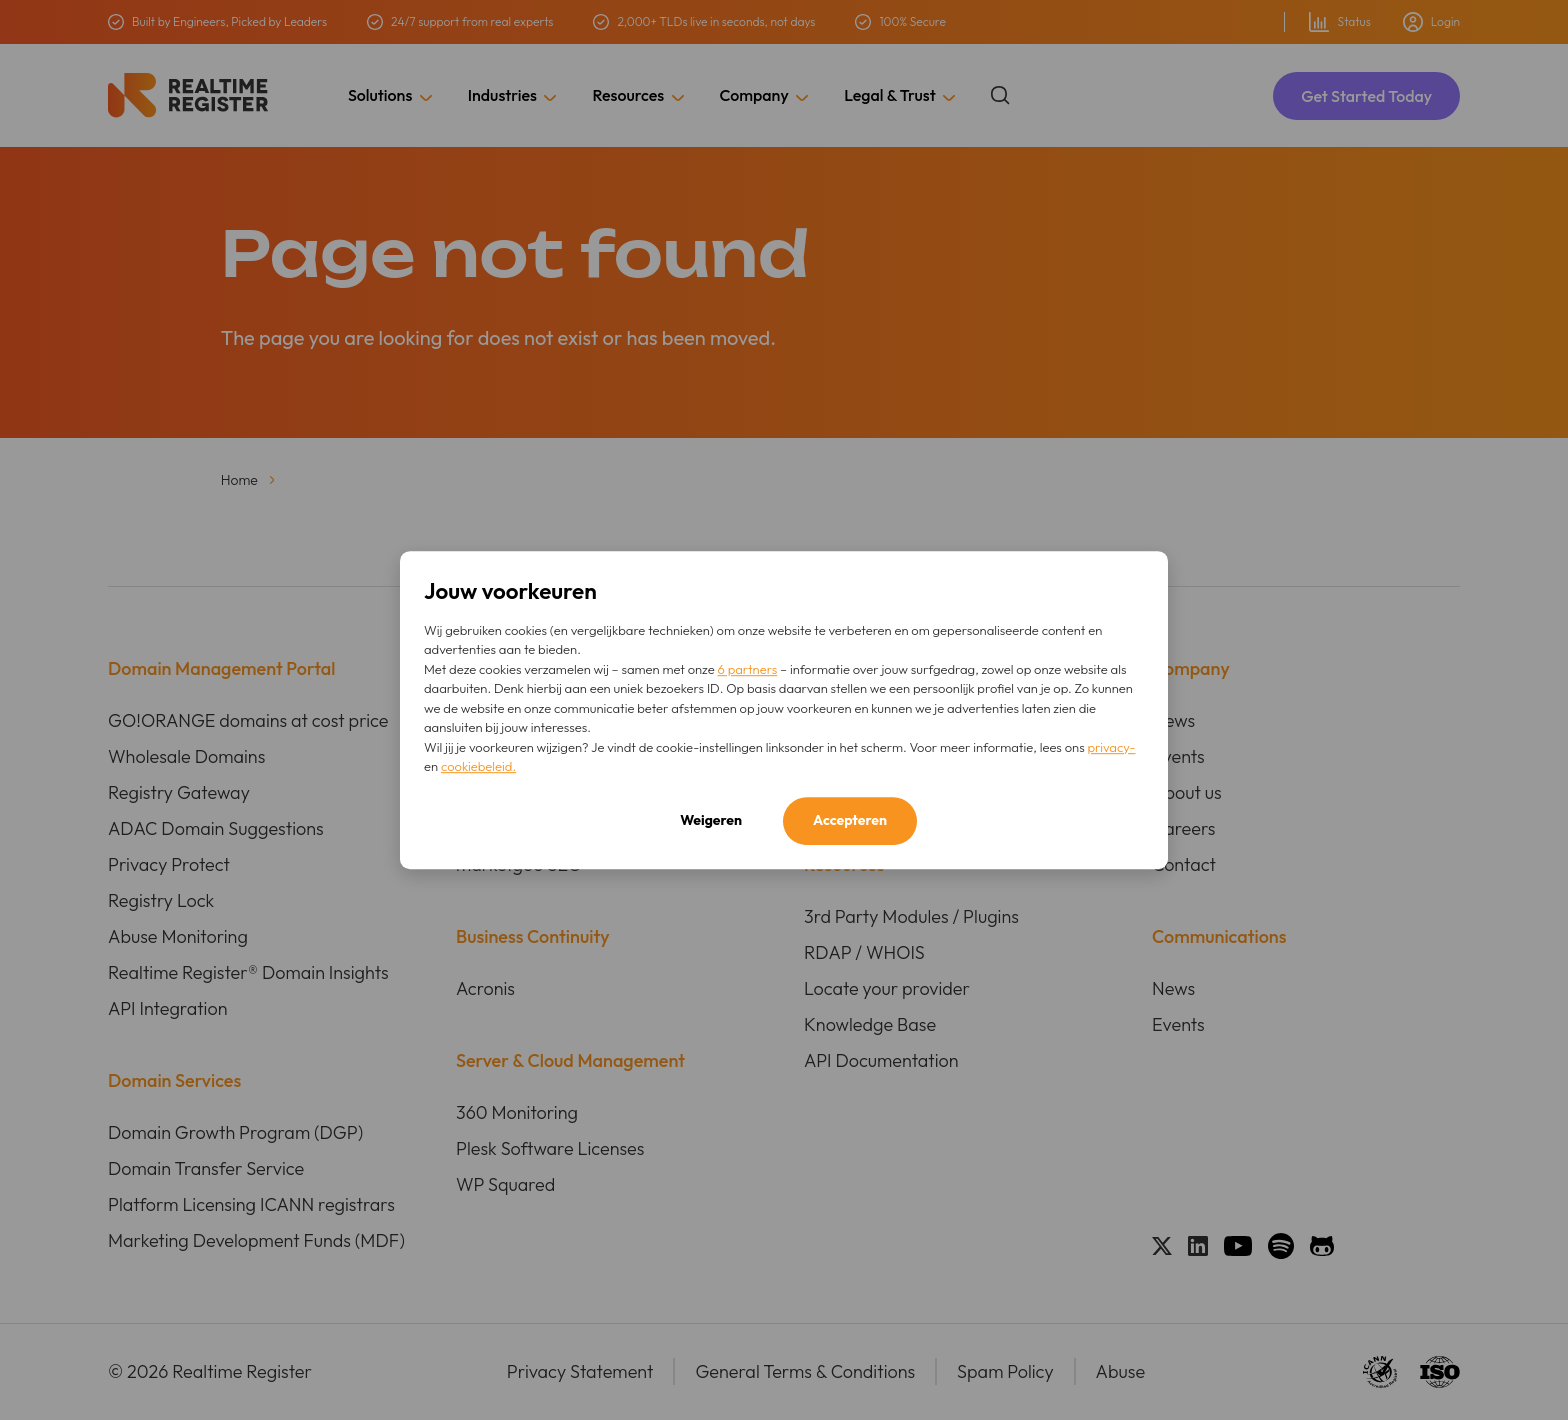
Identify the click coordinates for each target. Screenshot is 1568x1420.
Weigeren (711, 820)
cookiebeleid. (478, 766)
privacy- (1111, 747)
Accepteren (850, 820)
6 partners (748, 669)
